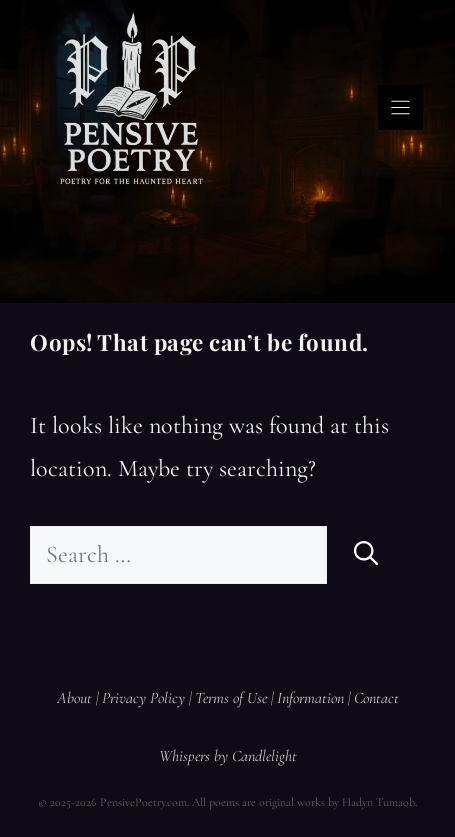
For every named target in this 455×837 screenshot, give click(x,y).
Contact (376, 698)
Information (310, 698)
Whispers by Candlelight (228, 756)
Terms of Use (231, 698)
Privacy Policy (143, 698)
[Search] (366, 555)
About (74, 698)
